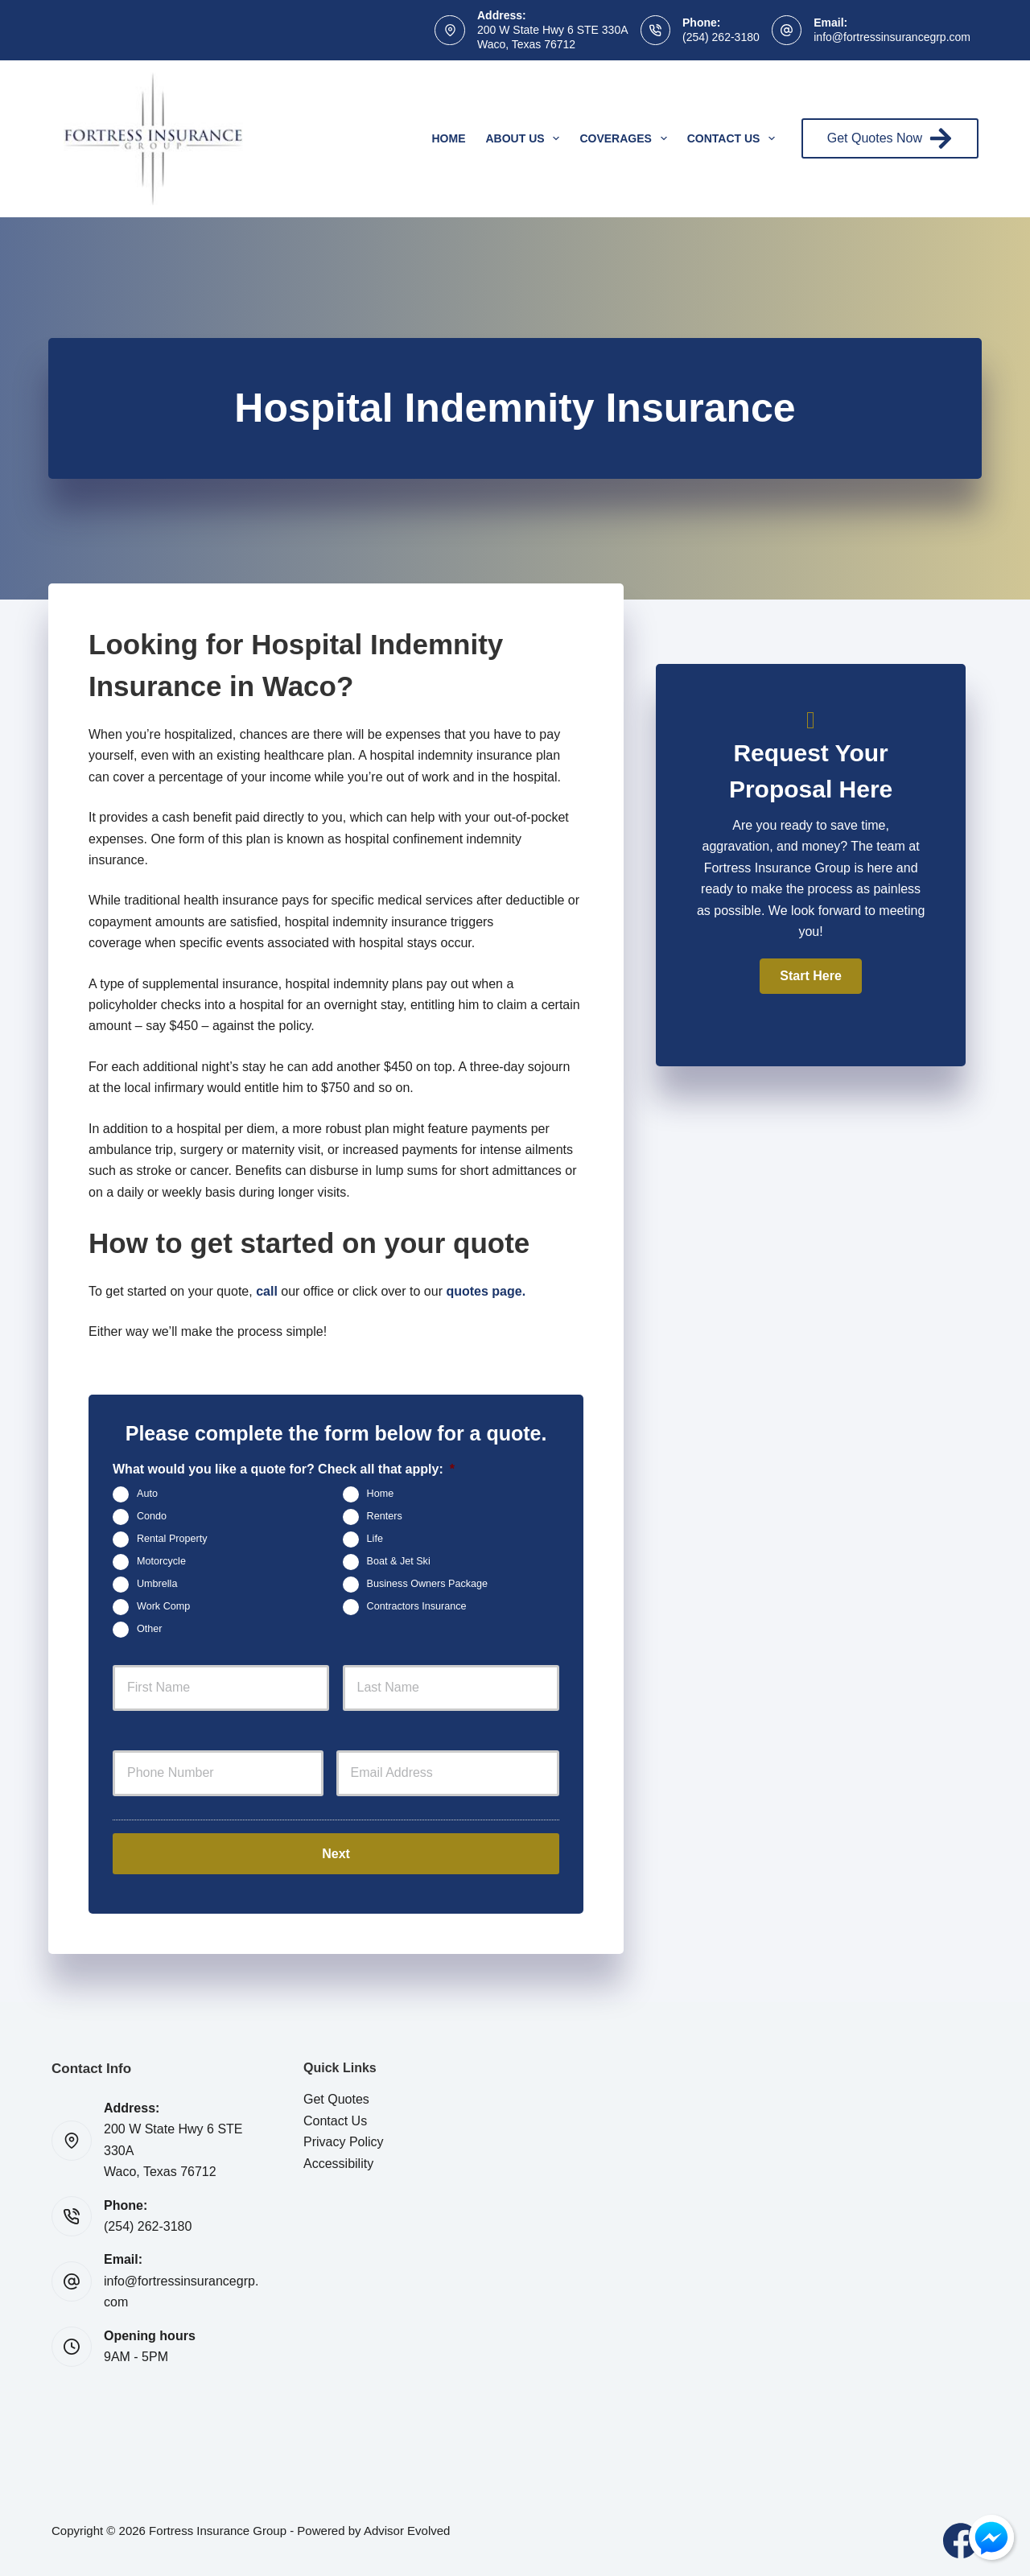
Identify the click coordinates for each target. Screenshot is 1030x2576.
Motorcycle (161, 1562)
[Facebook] (960, 2538)
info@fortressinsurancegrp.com (892, 37)
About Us (526, 138)
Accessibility (338, 2161)
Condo (152, 1517)
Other (150, 1629)
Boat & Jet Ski (399, 1562)
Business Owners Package (427, 1584)
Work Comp (163, 1607)
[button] (810, 976)
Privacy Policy (343, 2139)
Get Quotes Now (890, 138)
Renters (384, 1517)
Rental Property (172, 1539)
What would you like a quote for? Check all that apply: (284, 1469)
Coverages (626, 138)
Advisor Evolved (407, 2528)
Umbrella (157, 1584)
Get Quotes (336, 2097)
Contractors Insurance (417, 1607)
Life (375, 1539)
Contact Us (734, 138)
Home (449, 138)
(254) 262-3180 (721, 37)
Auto (147, 1494)
